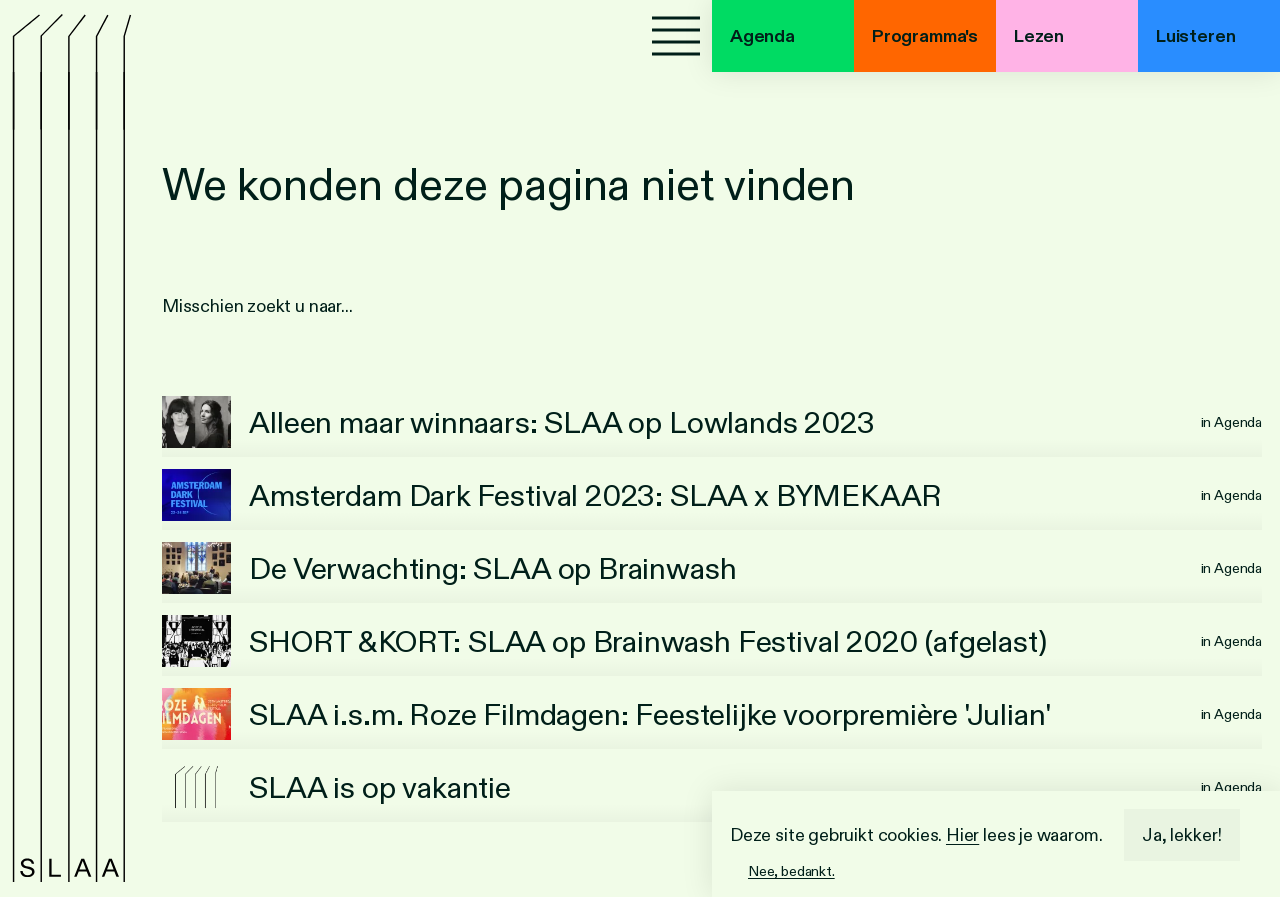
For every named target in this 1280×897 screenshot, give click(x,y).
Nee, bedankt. (791, 871)
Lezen (1039, 36)
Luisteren (1195, 36)
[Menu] (676, 36)
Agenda (762, 36)
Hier (962, 835)
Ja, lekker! (1182, 835)
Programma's (925, 36)
